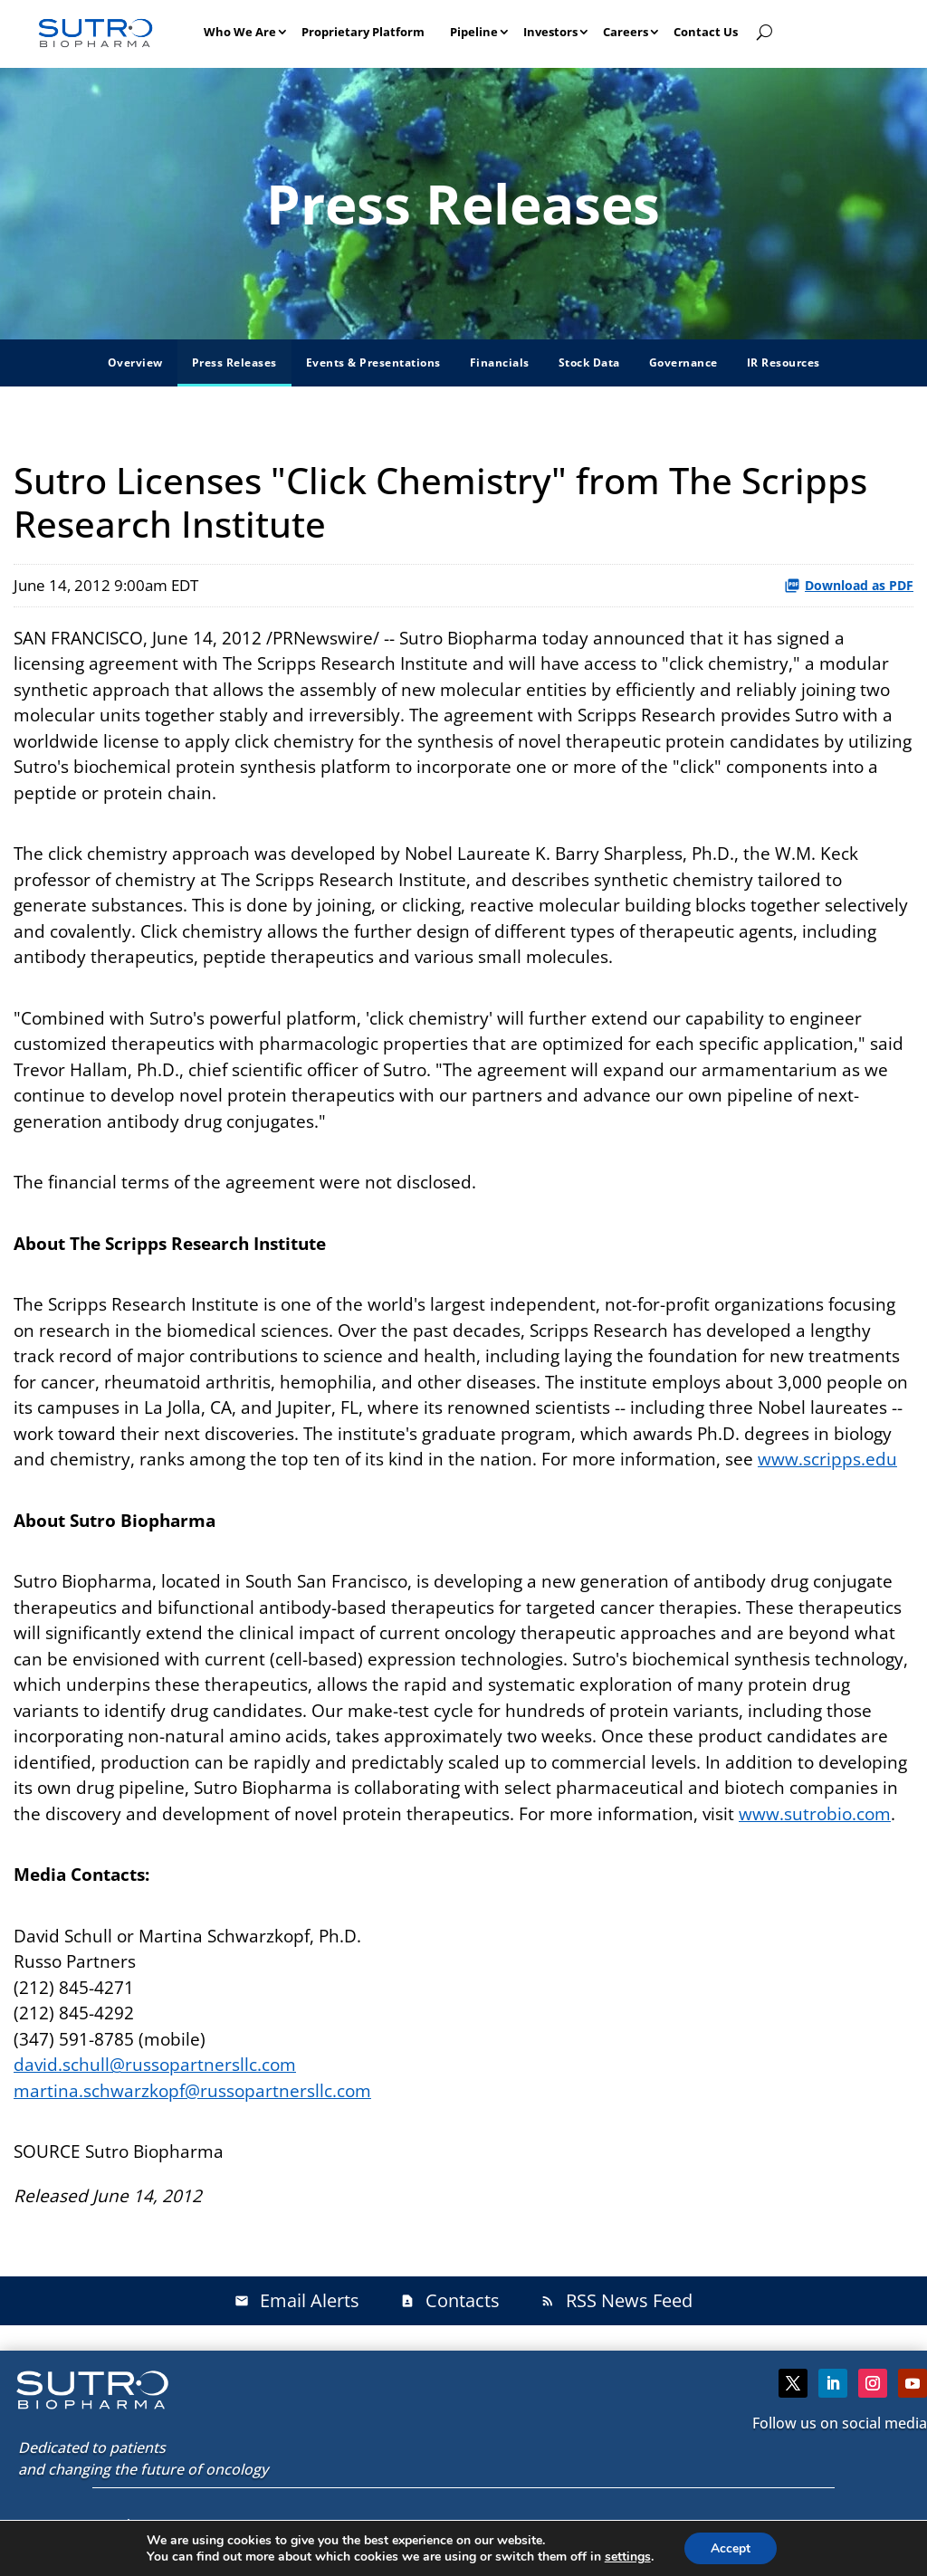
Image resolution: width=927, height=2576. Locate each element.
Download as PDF (848, 585)
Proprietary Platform (363, 32)
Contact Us (706, 32)
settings (627, 2556)
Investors (550, 32)
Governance (683, 362)
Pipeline (474, 32)
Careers (625, 32)
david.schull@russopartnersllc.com (155, 2064)
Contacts (450, 2300)
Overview (135, 362)
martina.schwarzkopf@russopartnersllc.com (192, 2091)
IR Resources (783, 362)
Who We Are (240, 32)
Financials (500, 362)
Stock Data (589, 362)
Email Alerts (296, 2300)
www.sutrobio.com (815, 1814)
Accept (730, 2547)
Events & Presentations (373, 362)
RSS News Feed (616, 2300)
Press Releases (234, 362)
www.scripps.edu (827, 1459)
